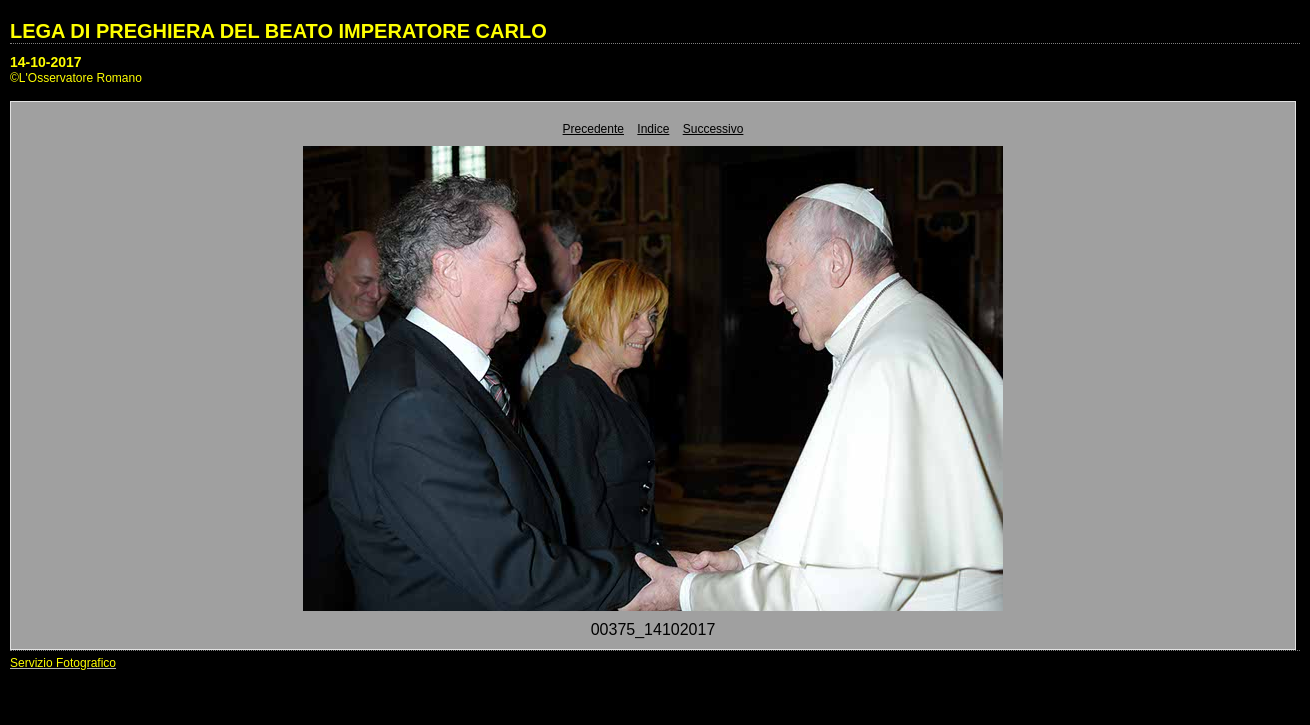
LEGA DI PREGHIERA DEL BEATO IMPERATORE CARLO (278, 31)
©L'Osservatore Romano (76, 78)
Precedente (593, 129)
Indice (653, 129)
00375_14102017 (653, 629)
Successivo (713, 129)
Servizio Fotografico (63, 663)
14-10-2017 (46, 62)
